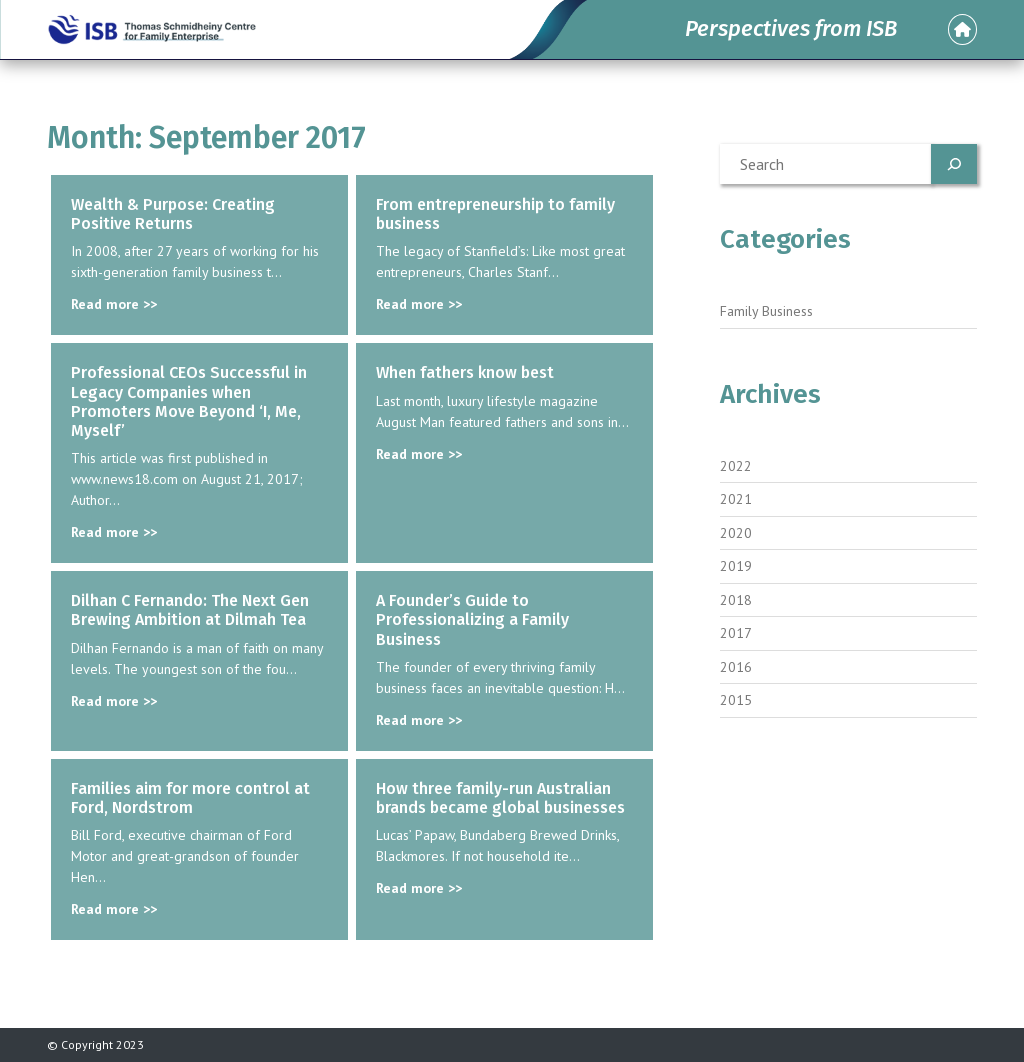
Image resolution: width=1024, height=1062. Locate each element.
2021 (736, 499)
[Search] (954, 164)
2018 (736, 600)
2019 (736, 566)
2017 (736, 633)
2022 (736, 466)
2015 (736, 700)
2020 (736, 533)
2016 (736, 667)
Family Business (766, 311)
